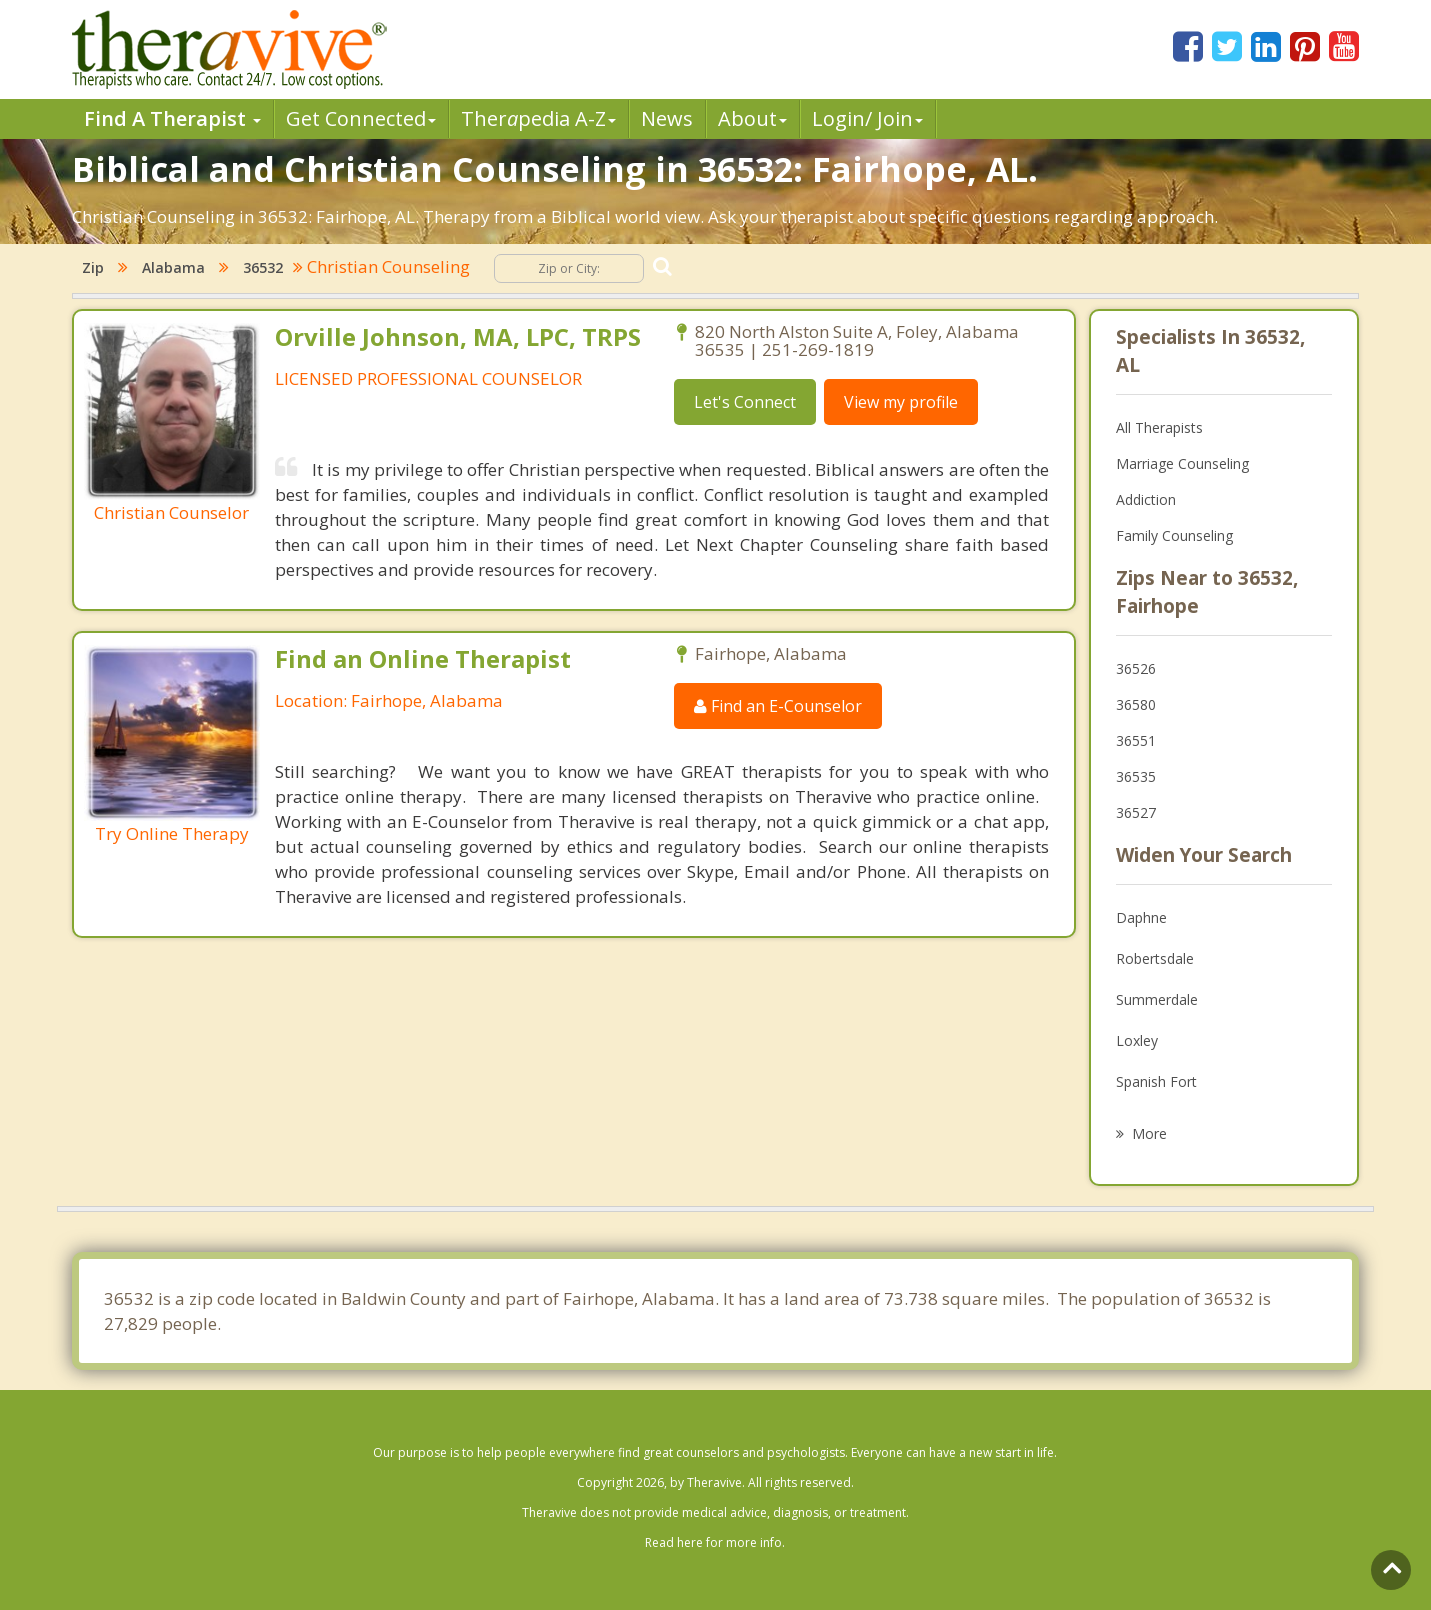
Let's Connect (745, 402)
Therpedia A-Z (538, 118)
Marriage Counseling (1182, 463)
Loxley (1137, 1040)
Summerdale (1157, 999)
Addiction (1146, 499)
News (667, 118)
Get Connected (361, 118)
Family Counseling (1174, 535)
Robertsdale (1155, 958)
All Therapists (1159, 427)
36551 (1136, 740)
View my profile (901, 402)
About (752, 118)
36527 (1136, 812)
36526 (1136, 668)
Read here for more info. (715, 1542)
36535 (1136, 776)
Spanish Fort (1156, 1081)
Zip (93, 267)
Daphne (1141, 917)
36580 (1136, 704)
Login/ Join (867, 118)
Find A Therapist (172, 118)
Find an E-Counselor (778, 706)
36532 (263, 267)
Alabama (173, 267)
